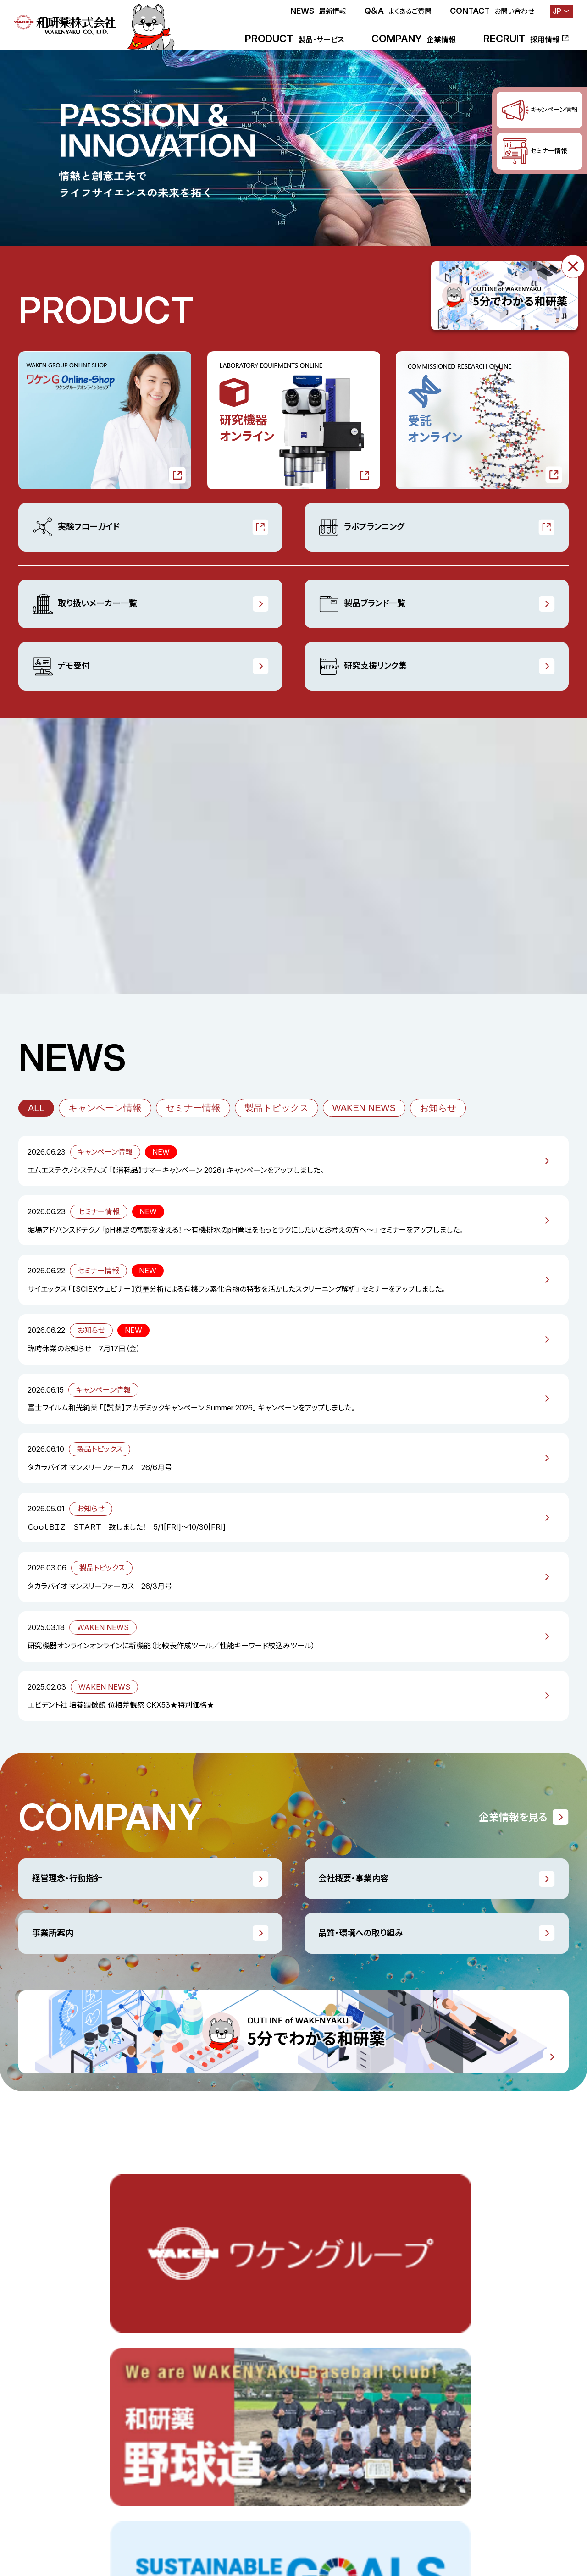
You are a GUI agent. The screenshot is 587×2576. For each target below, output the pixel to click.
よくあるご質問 (354, 2519)
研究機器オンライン (47, 2366)
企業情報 (362, 2326)
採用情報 (107, 2464)
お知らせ (438, 1108)
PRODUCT (294, 38)
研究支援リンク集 (362, 666)
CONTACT (492, 11)
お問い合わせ (411, 2519)
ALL (36, 1108)
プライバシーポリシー (537, 2519)
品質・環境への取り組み (360, 1933)
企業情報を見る (513, 1817)
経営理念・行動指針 (67, 1878)
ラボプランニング (361, 527)
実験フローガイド (75, 527)
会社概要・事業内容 (353, 1878)
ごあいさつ (364, 2346)
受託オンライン (40, 2386)
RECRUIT (521, 38)
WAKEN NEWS (364, 1108)
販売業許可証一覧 (480, 2386)
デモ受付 (61, 666)
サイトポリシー (468, 2519)
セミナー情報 (193, 1108)
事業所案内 (52, 1933)
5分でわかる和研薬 (481, 2406)
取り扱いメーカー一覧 (84, 603)
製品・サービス (39, 2326)
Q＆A (398, 11)
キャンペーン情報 (105, 1108)
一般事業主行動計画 (484, 2366)
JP (557, 11)
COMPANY (413, 38)
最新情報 (32, 2464)
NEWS (318, 11)
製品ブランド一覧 (361, 603)
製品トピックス (276, 1108)
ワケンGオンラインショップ (56, 2346)
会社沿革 (362, 2426)
